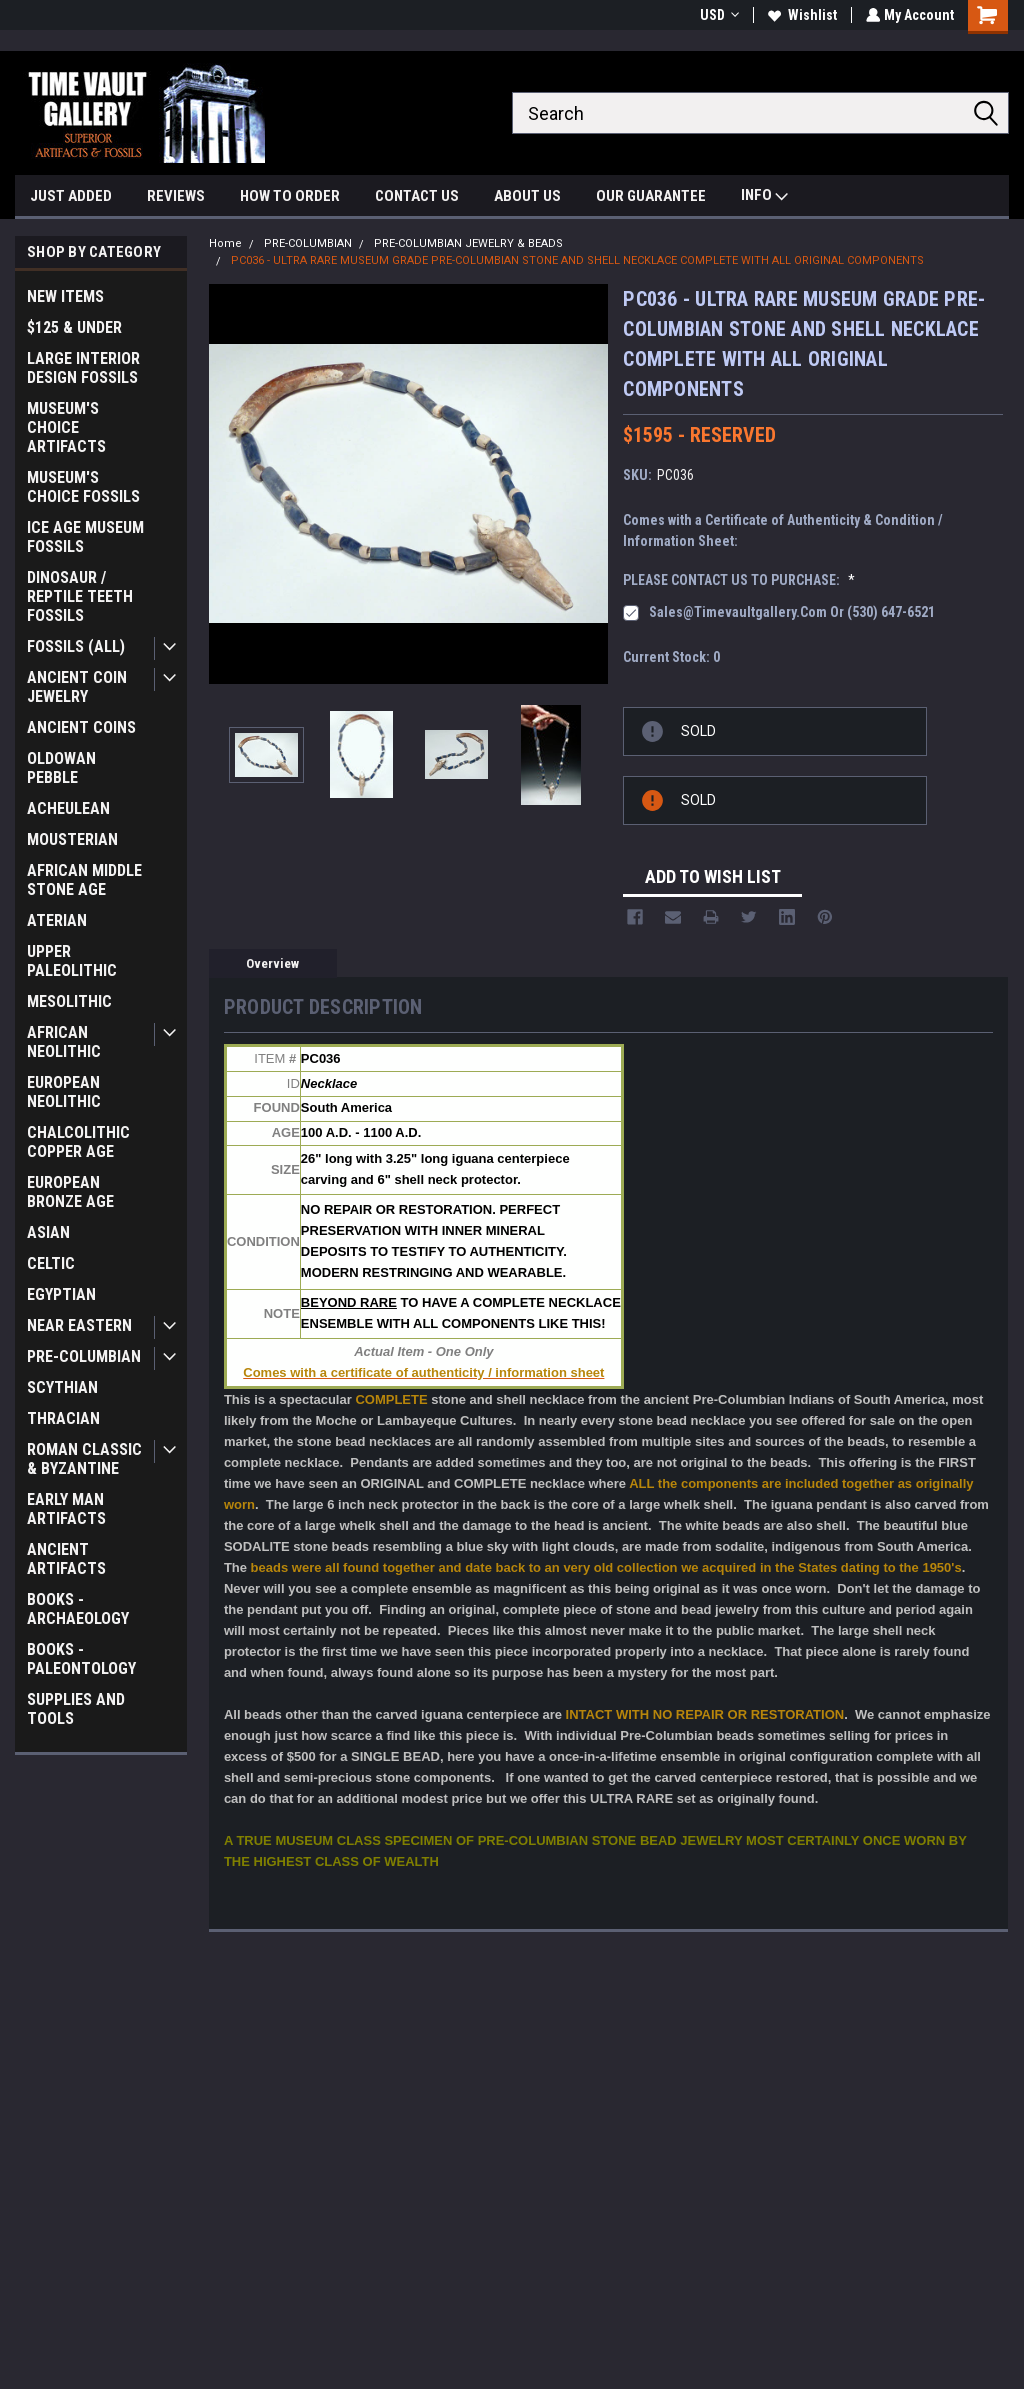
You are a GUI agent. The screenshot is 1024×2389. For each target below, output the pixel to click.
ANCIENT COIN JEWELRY (77, 687)
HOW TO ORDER (290, 196)
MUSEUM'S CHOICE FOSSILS (83, 487)
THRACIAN (63, 1418)
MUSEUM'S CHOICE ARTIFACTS (66, 427)
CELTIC (51, 1263)
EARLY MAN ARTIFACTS (66, 1509)
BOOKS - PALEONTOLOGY (81, 1659)
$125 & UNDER (74, 327)
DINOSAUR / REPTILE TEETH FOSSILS (80, 596)
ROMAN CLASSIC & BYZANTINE (84, 1459)
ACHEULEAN (68, 808)
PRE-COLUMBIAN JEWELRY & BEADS (468, 243)
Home (225, 243)
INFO (764, 197)
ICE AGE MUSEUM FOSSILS (85, 537)
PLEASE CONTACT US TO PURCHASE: (739, 580)
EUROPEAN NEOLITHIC (64, 1092)
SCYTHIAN (62, 1387)
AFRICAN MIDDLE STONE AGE (84, 880)
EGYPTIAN (61, 1294)
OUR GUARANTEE (651, 196)
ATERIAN (57, 920)
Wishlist (800, 15)
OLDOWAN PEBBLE (61, 768)
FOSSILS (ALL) (76, 646)
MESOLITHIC (69, 1001)
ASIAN (48, 1232)
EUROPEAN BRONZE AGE (70, 1192)
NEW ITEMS (65, 296)
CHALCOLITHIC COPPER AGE (78, 1142)
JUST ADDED (71, 196)
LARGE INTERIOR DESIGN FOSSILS (83, 368)
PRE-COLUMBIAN (84, 1356)
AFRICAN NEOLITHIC (64, 1042)
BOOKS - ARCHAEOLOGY (78, 1609)
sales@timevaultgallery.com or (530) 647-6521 (792, 612)
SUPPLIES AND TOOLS (76, 1709)
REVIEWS (176, 196)
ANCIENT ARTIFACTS (66, 1559)
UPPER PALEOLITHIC (72, 961)
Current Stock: (671, 657)
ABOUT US (527, 196)
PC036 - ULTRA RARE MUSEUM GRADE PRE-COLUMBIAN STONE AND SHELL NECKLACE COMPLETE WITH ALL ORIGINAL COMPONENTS (577, 260)
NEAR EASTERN (79, 1325)
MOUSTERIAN (72, 839)
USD (717, 15)
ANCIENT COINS (81, 727)
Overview (272, 963)
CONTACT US (417, 196)
